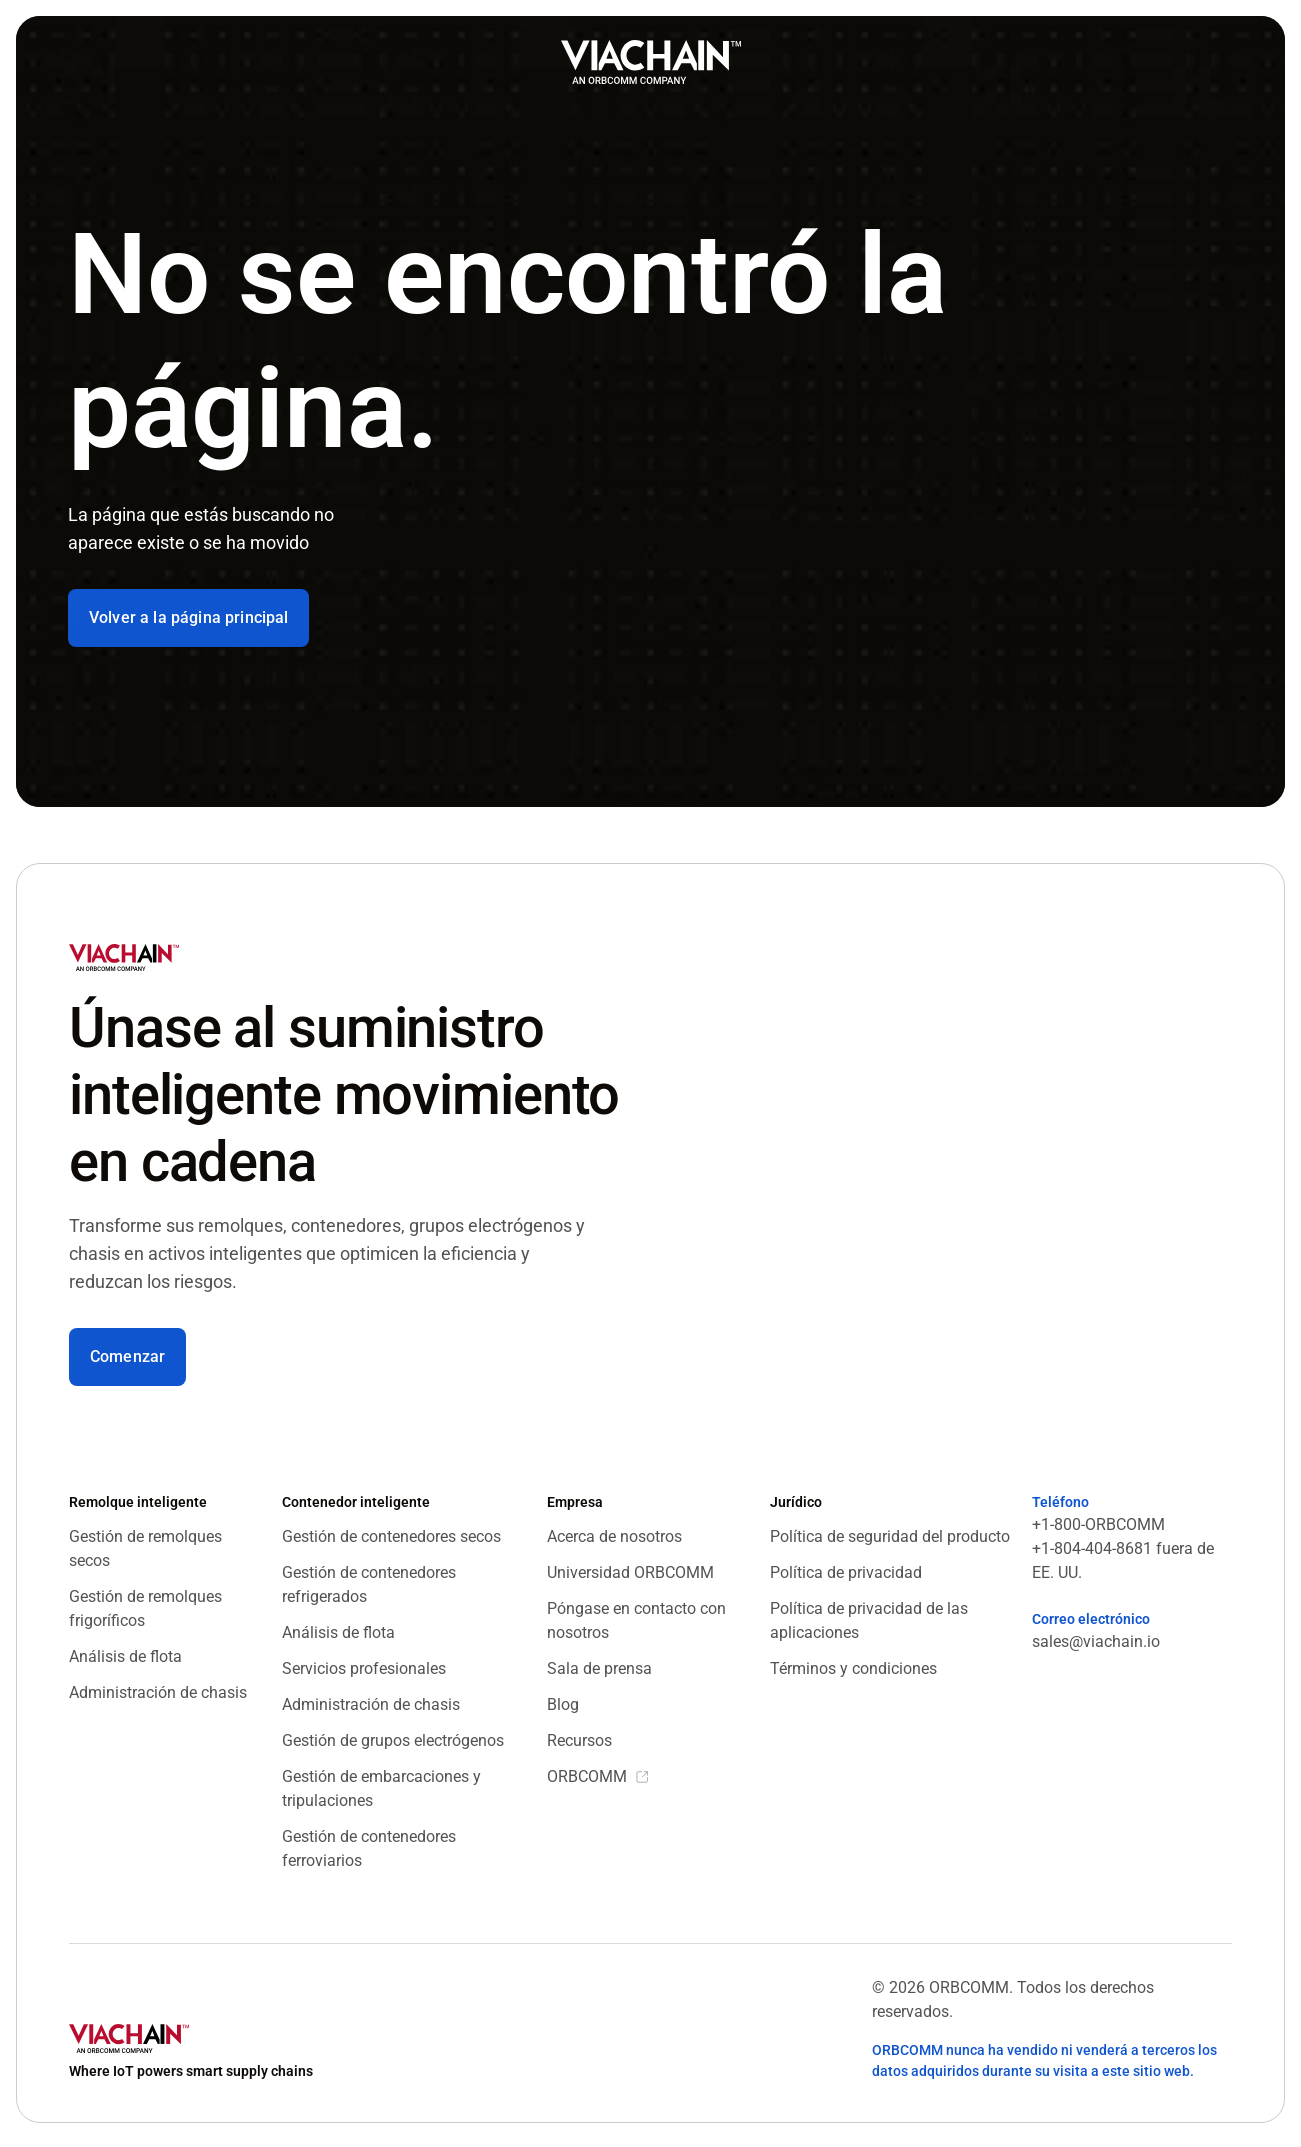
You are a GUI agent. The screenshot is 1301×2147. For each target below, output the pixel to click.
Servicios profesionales (364, 1668)
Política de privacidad (846, 1572)
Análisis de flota (125, 1656)
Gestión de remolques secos (145, 1548)
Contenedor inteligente (356, 1502)
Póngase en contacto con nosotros (636, 1620)
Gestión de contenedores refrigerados (369, 1584)
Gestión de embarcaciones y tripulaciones (381, 1788)
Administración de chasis (158, 1692)
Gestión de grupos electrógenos (393, 1740)
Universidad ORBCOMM (630, 1572)
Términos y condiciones (853, 1668)
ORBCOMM (587, 1776)
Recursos (579, 1740)
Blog (563, 1704)
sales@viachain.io (1096, 1641)
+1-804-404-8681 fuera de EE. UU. (1123, 1560)
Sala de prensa (599, 1668)
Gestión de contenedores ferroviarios (369, 1848)
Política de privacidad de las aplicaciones (869, 1620)
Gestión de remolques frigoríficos (145, 1608)
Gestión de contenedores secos (391, 1536)
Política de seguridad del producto (890, 1536)
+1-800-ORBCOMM (1098, 1524)
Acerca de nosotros (614, 1536)
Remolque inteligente (138, 1502)
